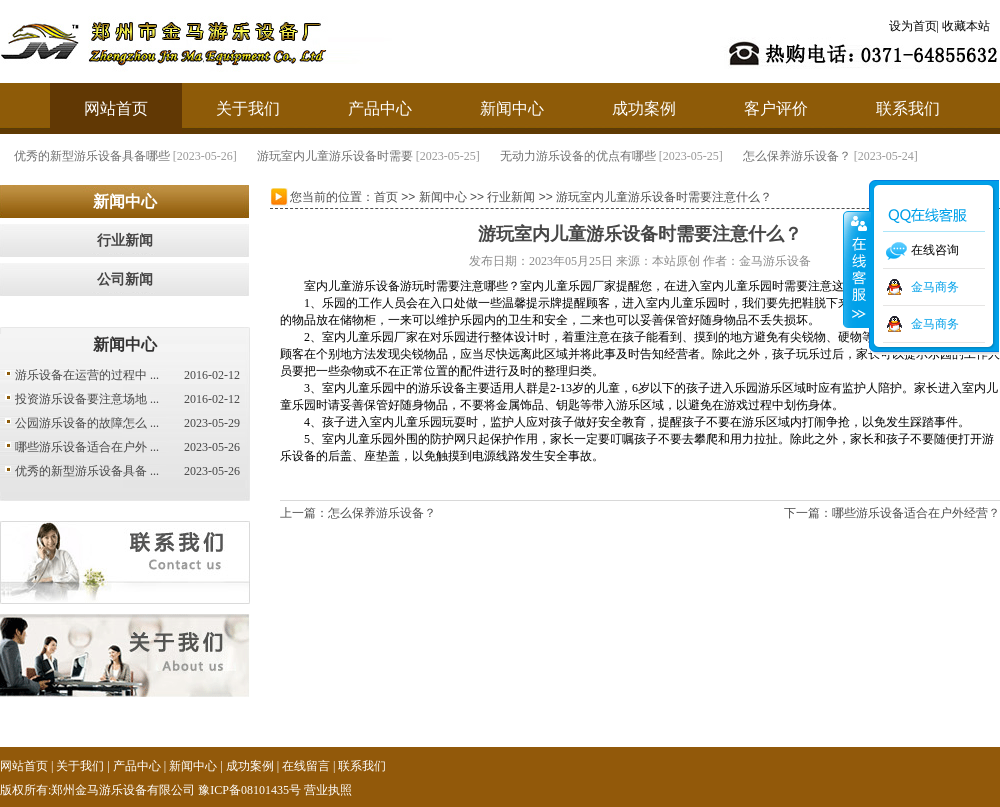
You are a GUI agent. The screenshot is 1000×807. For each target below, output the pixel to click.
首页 (386, 197)
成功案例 (644, 108)
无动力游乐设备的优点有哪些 (697, 156)
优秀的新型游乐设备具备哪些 (211, 156)
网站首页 (116, 108)
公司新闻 (125, 279)
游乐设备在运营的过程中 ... (87, 375)
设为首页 (913, 26)
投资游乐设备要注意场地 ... (87, 399)
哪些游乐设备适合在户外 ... (87, 447)
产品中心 (380, 108)
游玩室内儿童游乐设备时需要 (454, 156)
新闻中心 (512, 108)
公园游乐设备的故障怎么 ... (87, 423)
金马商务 (935, 287)
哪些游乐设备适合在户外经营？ (916, 513)
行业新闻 (125, 240)
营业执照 (328, 790)
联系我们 (908, 108)
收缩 (857, 269)
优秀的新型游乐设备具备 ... (87, 471)
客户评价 (776, 108)
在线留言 (306, 766)
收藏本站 (966, 26)
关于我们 (248, 108)
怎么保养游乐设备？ (916, 156)
